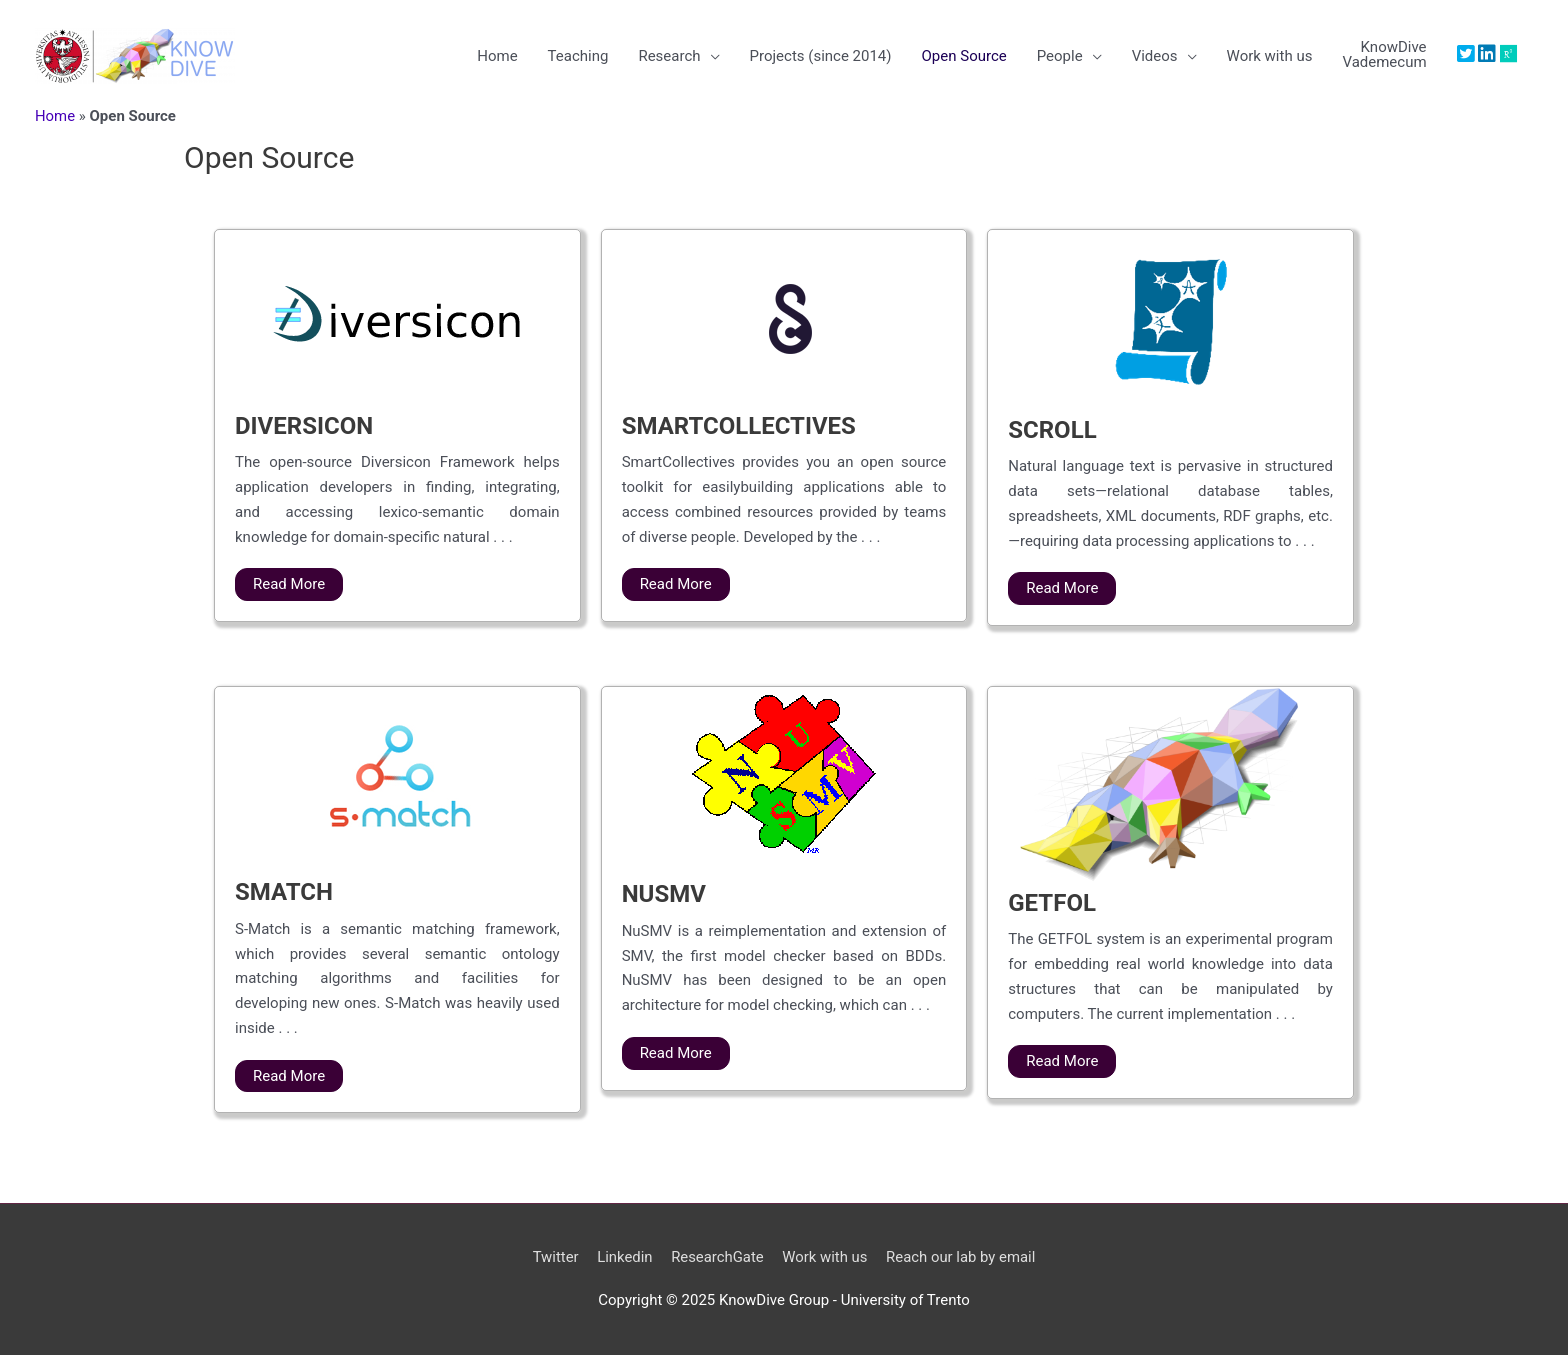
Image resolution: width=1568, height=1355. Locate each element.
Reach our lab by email (962, 1257)
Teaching (578, 56)
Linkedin (624, 1257)
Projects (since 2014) (820, 56)
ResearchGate (716, 1257)
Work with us (1269, 56)
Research (669, 56)
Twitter (554, 1257)
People (1060, 56)
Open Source (963, 56)
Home (497, 56)
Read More (289, 584)
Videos (1155, 56)
